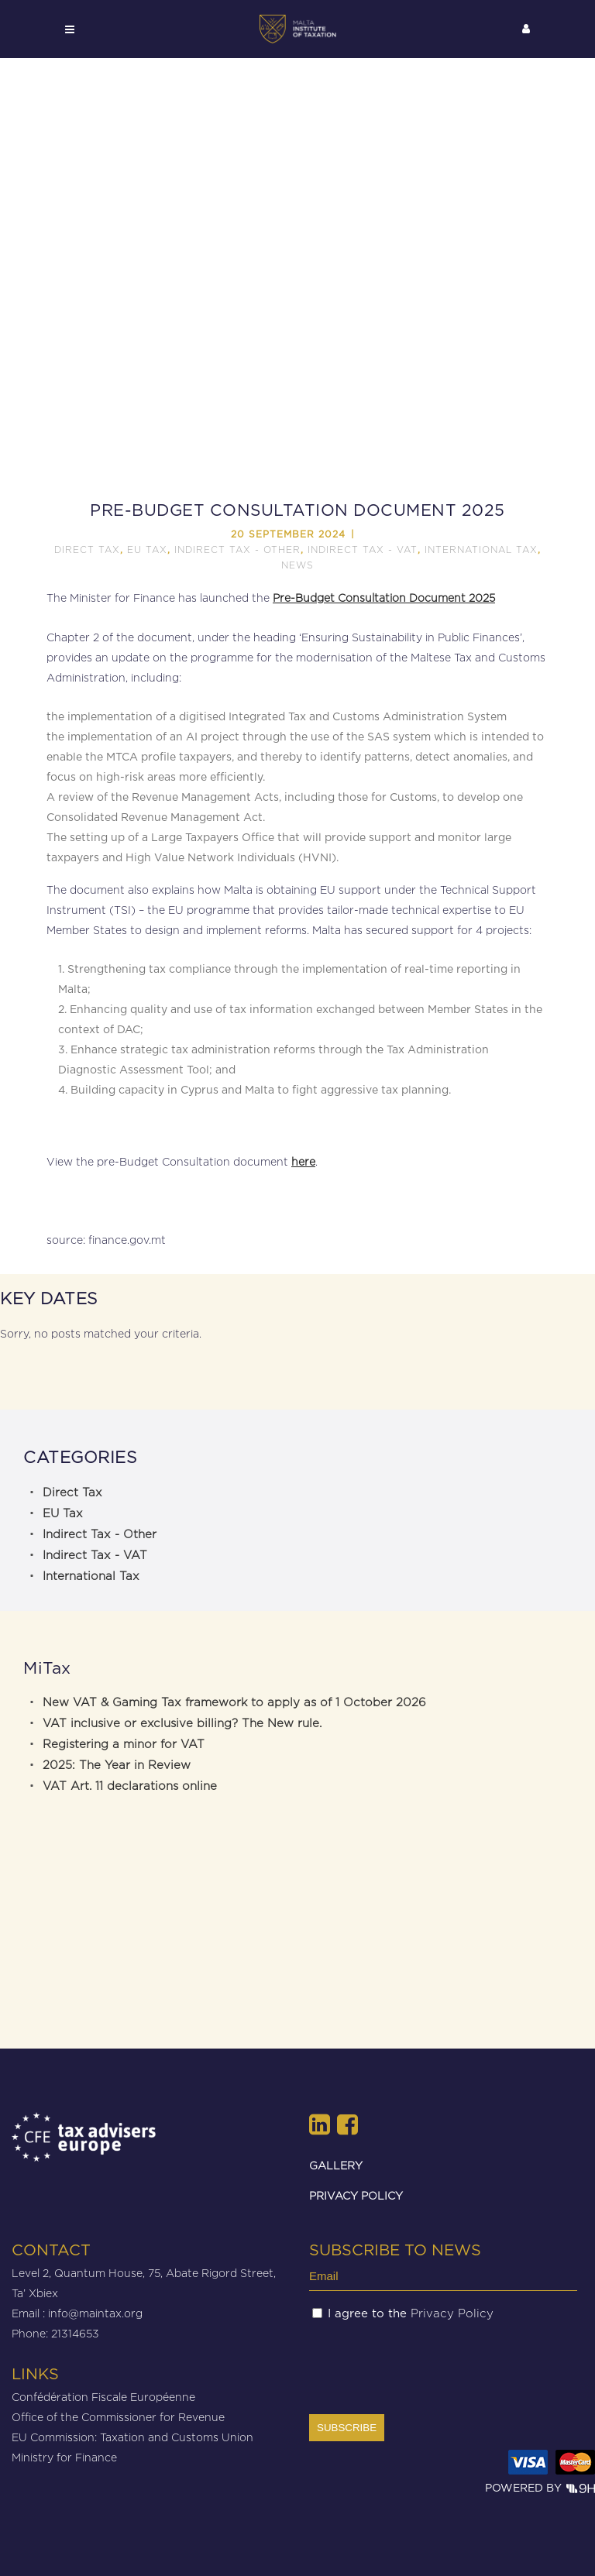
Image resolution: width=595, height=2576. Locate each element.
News (297, 565)
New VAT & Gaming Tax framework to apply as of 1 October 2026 (234, 1702)
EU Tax (147, 549)
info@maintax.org (95, 2313)
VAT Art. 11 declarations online (130, 1786)
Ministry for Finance (64, 2457)
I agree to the (411, 2313)
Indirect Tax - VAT (363, 549)
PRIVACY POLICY (356, 2195)
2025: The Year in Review (117, 1765)
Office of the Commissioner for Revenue (118, 2417)
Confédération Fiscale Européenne (103, 2397)
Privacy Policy (452, 2313)
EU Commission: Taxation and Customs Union (132, 2437)
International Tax (481, 549)
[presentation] (427, 2367)
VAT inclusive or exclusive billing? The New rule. (182, 1723)
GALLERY (336, 2165)
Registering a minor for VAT (124, 1744)
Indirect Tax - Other (237, 549)
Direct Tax (87, 549)
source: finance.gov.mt (107, 1239)
